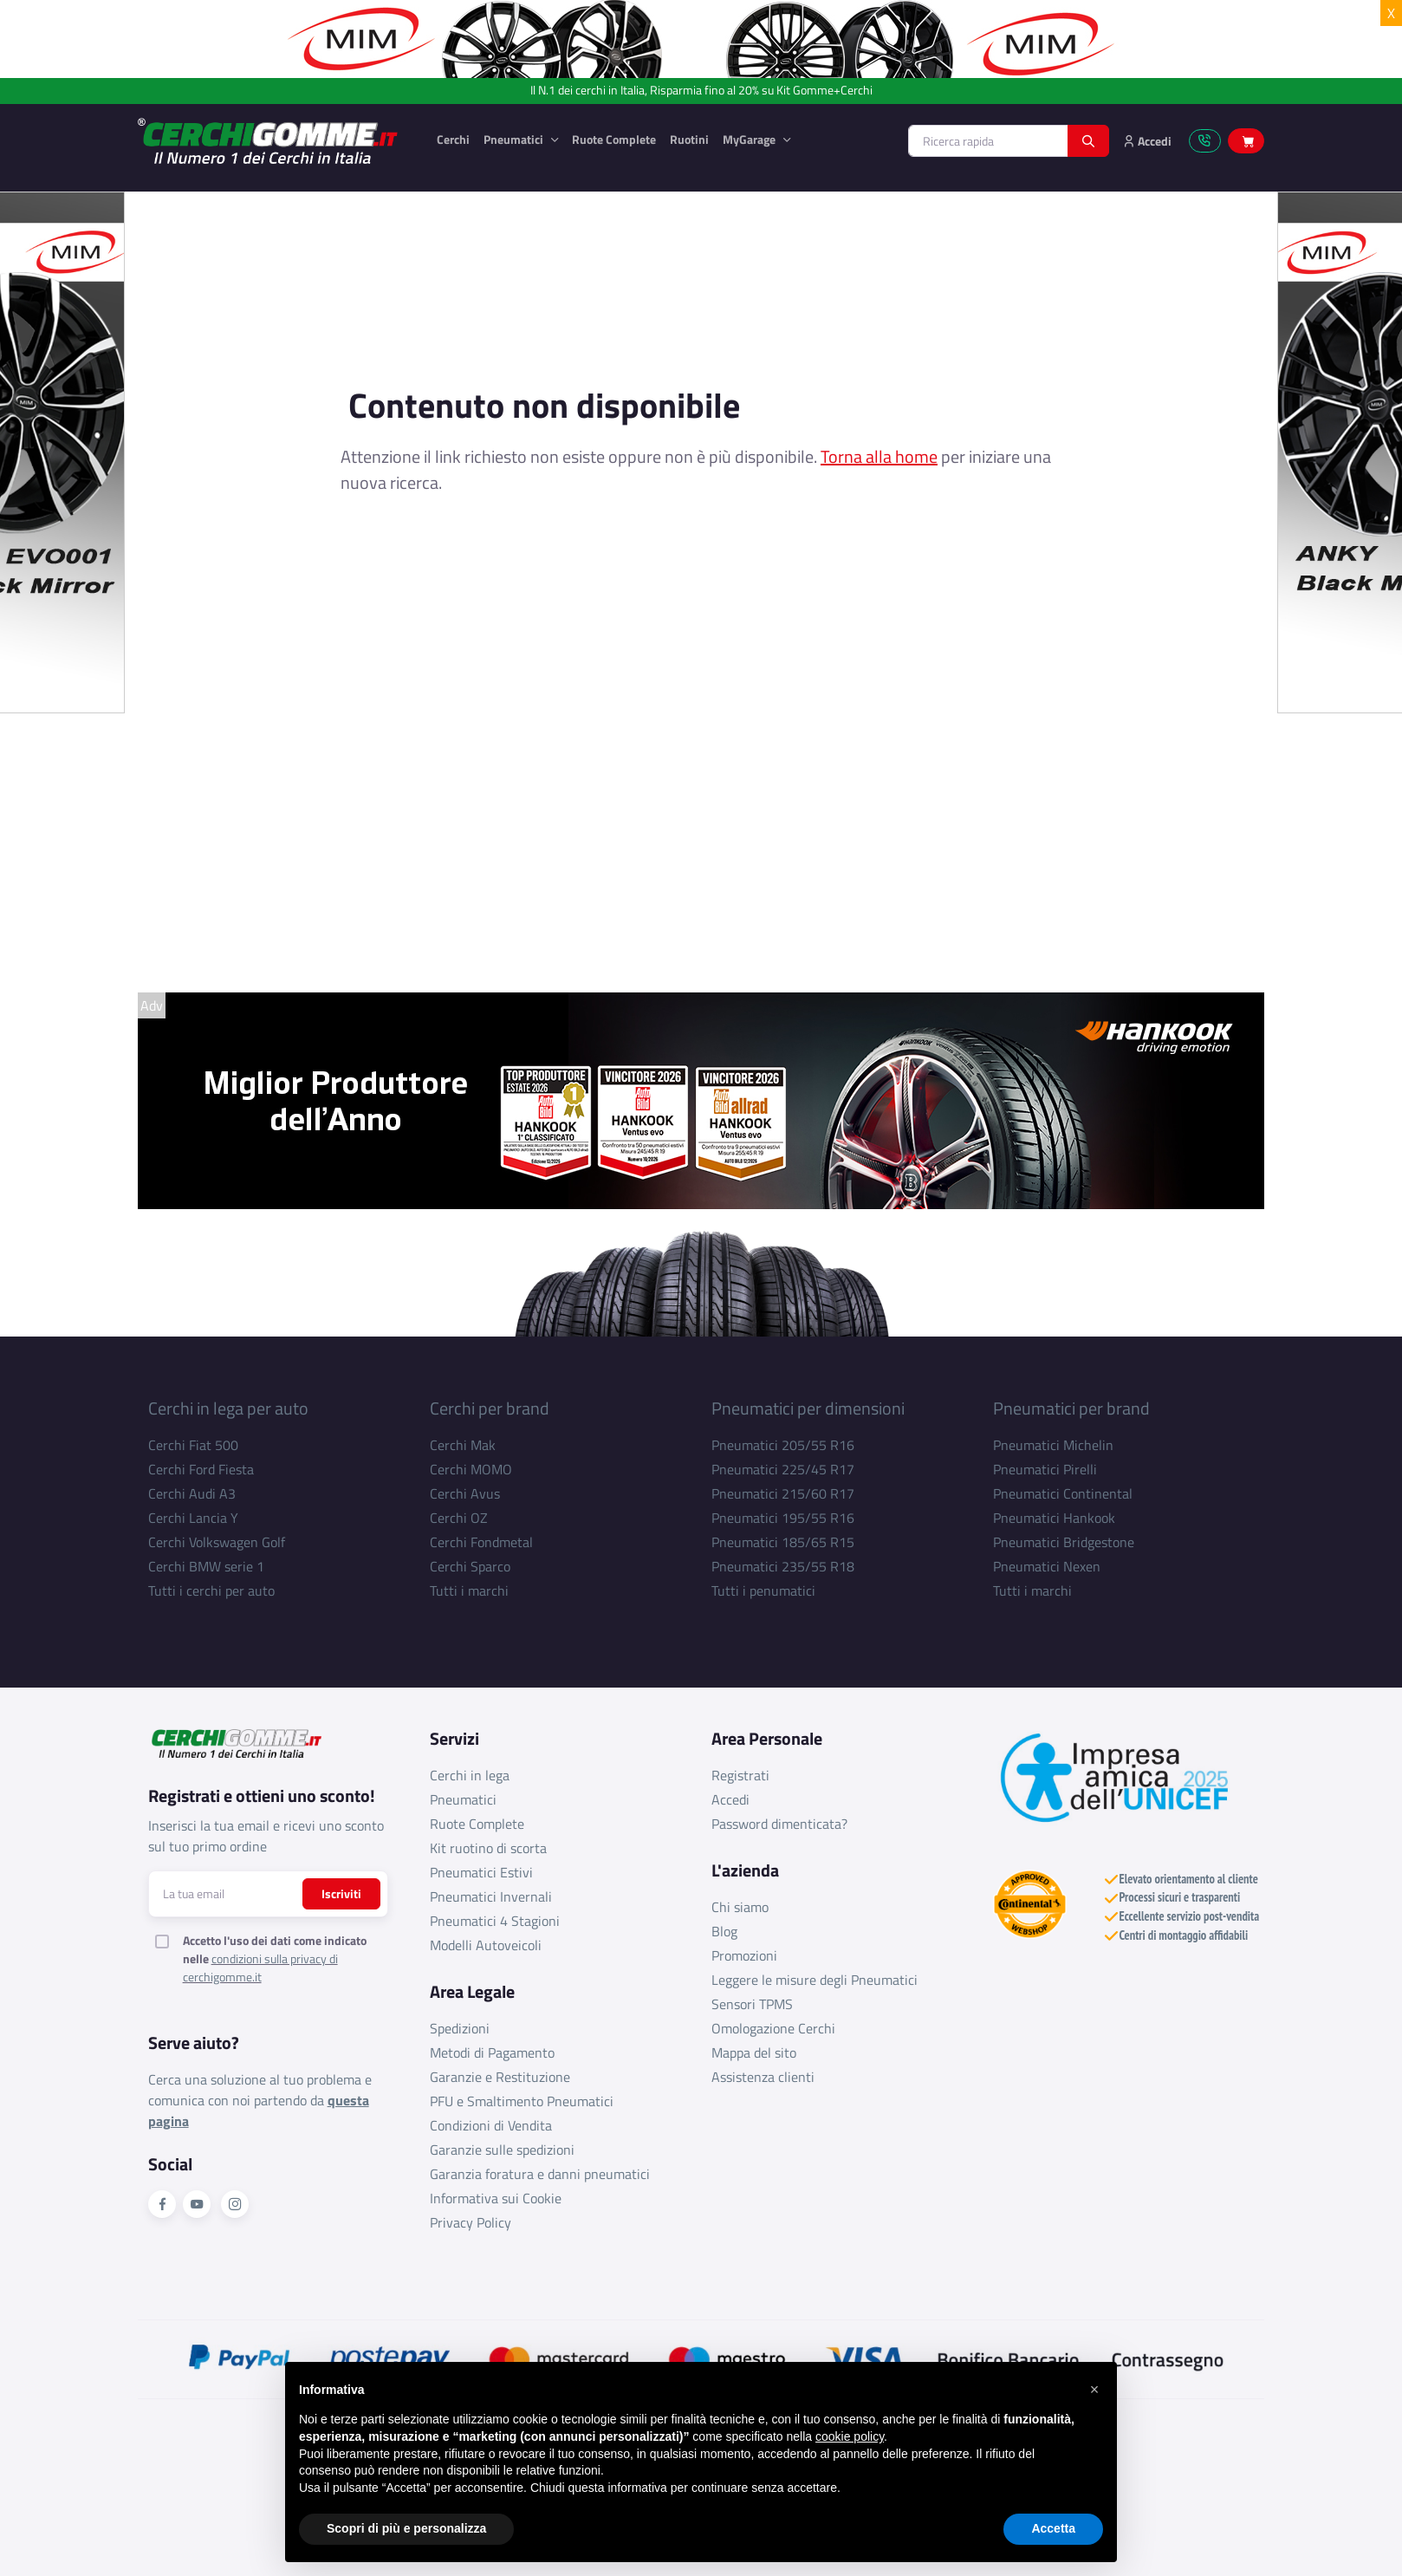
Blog (724, 1931)
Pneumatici (515, 139)
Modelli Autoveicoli (486, 1945)
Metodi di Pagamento (492, 2052)
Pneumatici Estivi (481, 1872)
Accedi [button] (1147, 141)
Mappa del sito (753, 2052)
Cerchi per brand (489, 1408)
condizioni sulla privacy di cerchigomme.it (260, 1967)
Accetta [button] (1053, 2528)
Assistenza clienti (763, 2076)
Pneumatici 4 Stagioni (495, 1920)
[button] (1094, 2390)
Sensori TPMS (752, 2004)
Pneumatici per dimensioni (808, 1408)
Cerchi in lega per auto (228, 1408)
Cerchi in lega (470, 1775)
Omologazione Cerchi (773, 2028)
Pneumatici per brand (1071, 1408)
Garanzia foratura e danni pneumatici (540, 2173)
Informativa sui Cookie (495, 2198)
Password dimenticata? (779, 1823)
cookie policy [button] (849, 2436)
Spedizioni (460, 2028)
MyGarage (750, 139)
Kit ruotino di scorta (488, 1848)
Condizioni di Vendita (491, 2125)
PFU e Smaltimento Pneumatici (521, 2101)
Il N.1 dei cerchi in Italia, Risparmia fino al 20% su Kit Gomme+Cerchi (701, 90)
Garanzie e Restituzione (500, 2076)
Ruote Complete (614, 139)
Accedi (730, 1799)
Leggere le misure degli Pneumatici (814, 1979)
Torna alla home (879, 456)
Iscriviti (341, 1893)
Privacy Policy (470, 2222)
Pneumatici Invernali (491, 1896)
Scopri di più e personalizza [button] (406, 2528)
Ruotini (689, 139)
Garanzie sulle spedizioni (502, 2149)
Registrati (740, 1775)
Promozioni (744, 1955)
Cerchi (453, 139)
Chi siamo (740, 1906)
